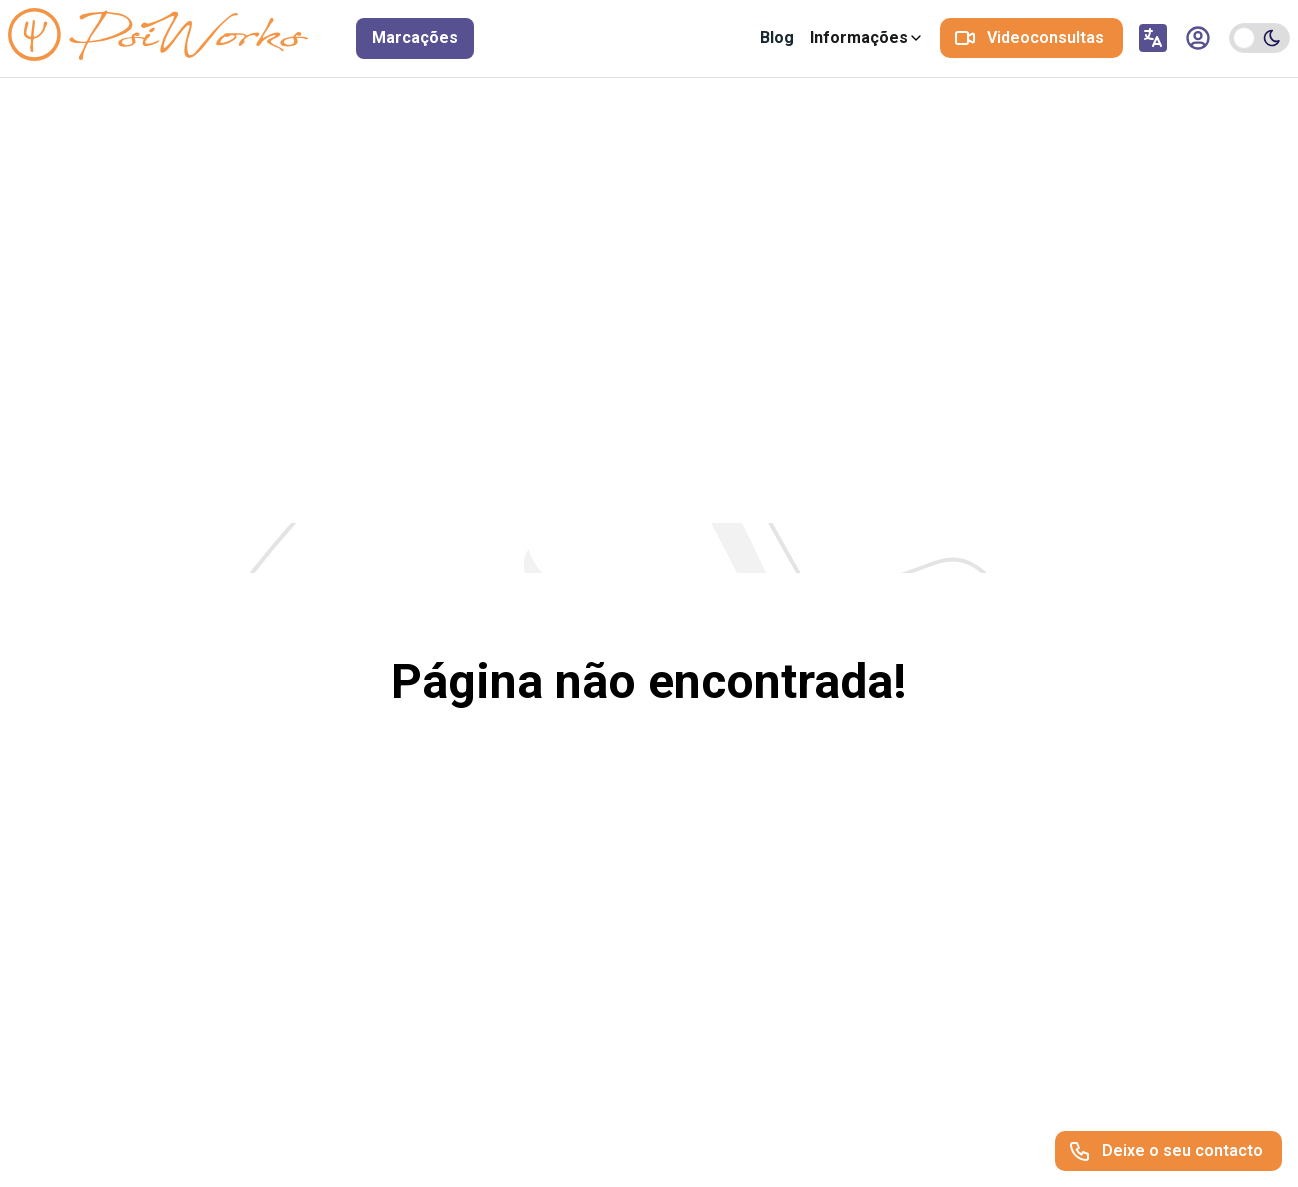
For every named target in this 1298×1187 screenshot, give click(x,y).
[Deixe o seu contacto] (1168, 1151)
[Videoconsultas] (1031, 38)
